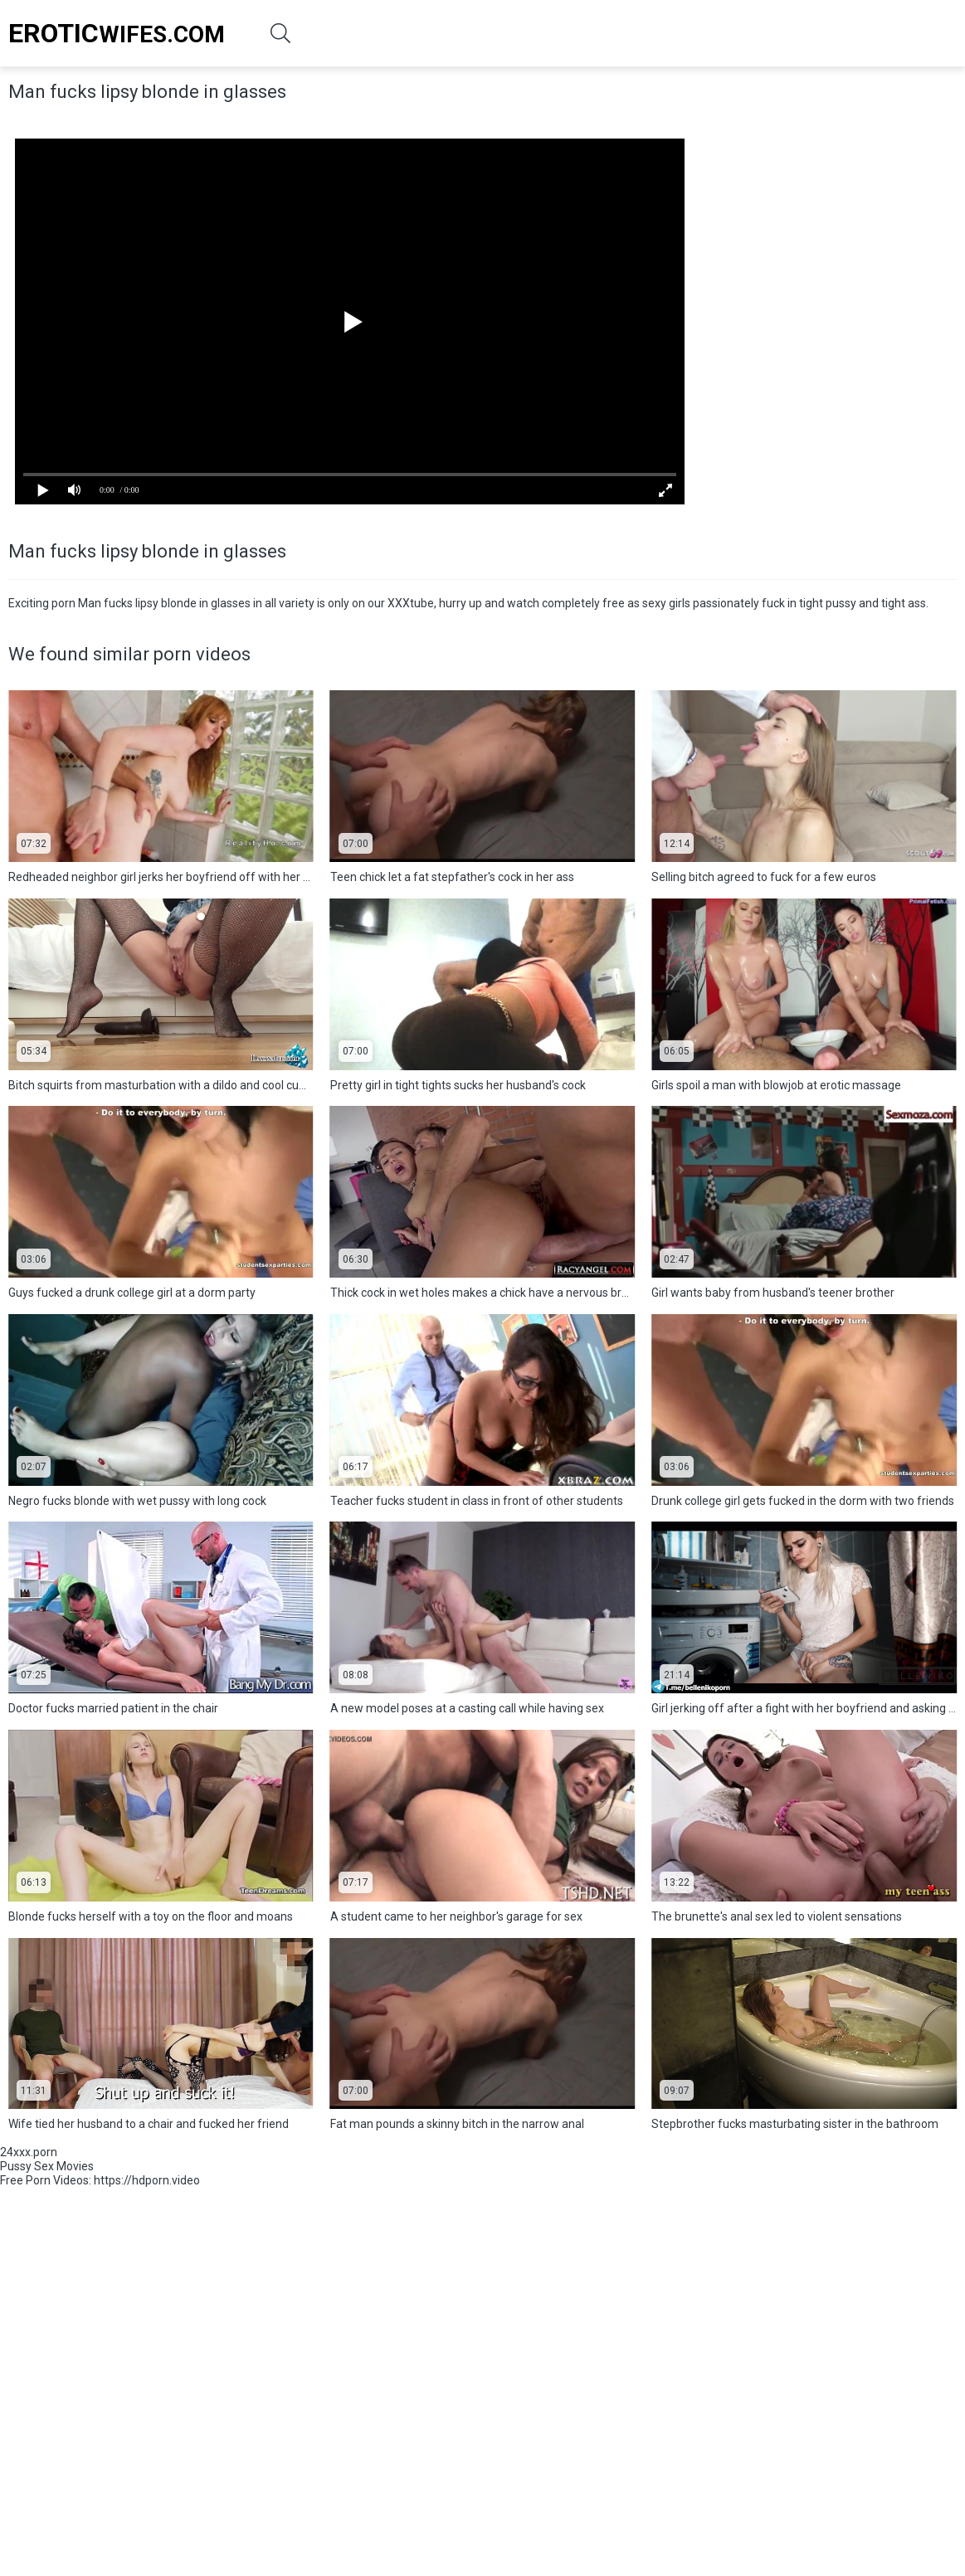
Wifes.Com (116, 33)
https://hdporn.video (147, 2180)
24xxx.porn (28, 2152)
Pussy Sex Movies (47, 2166)
